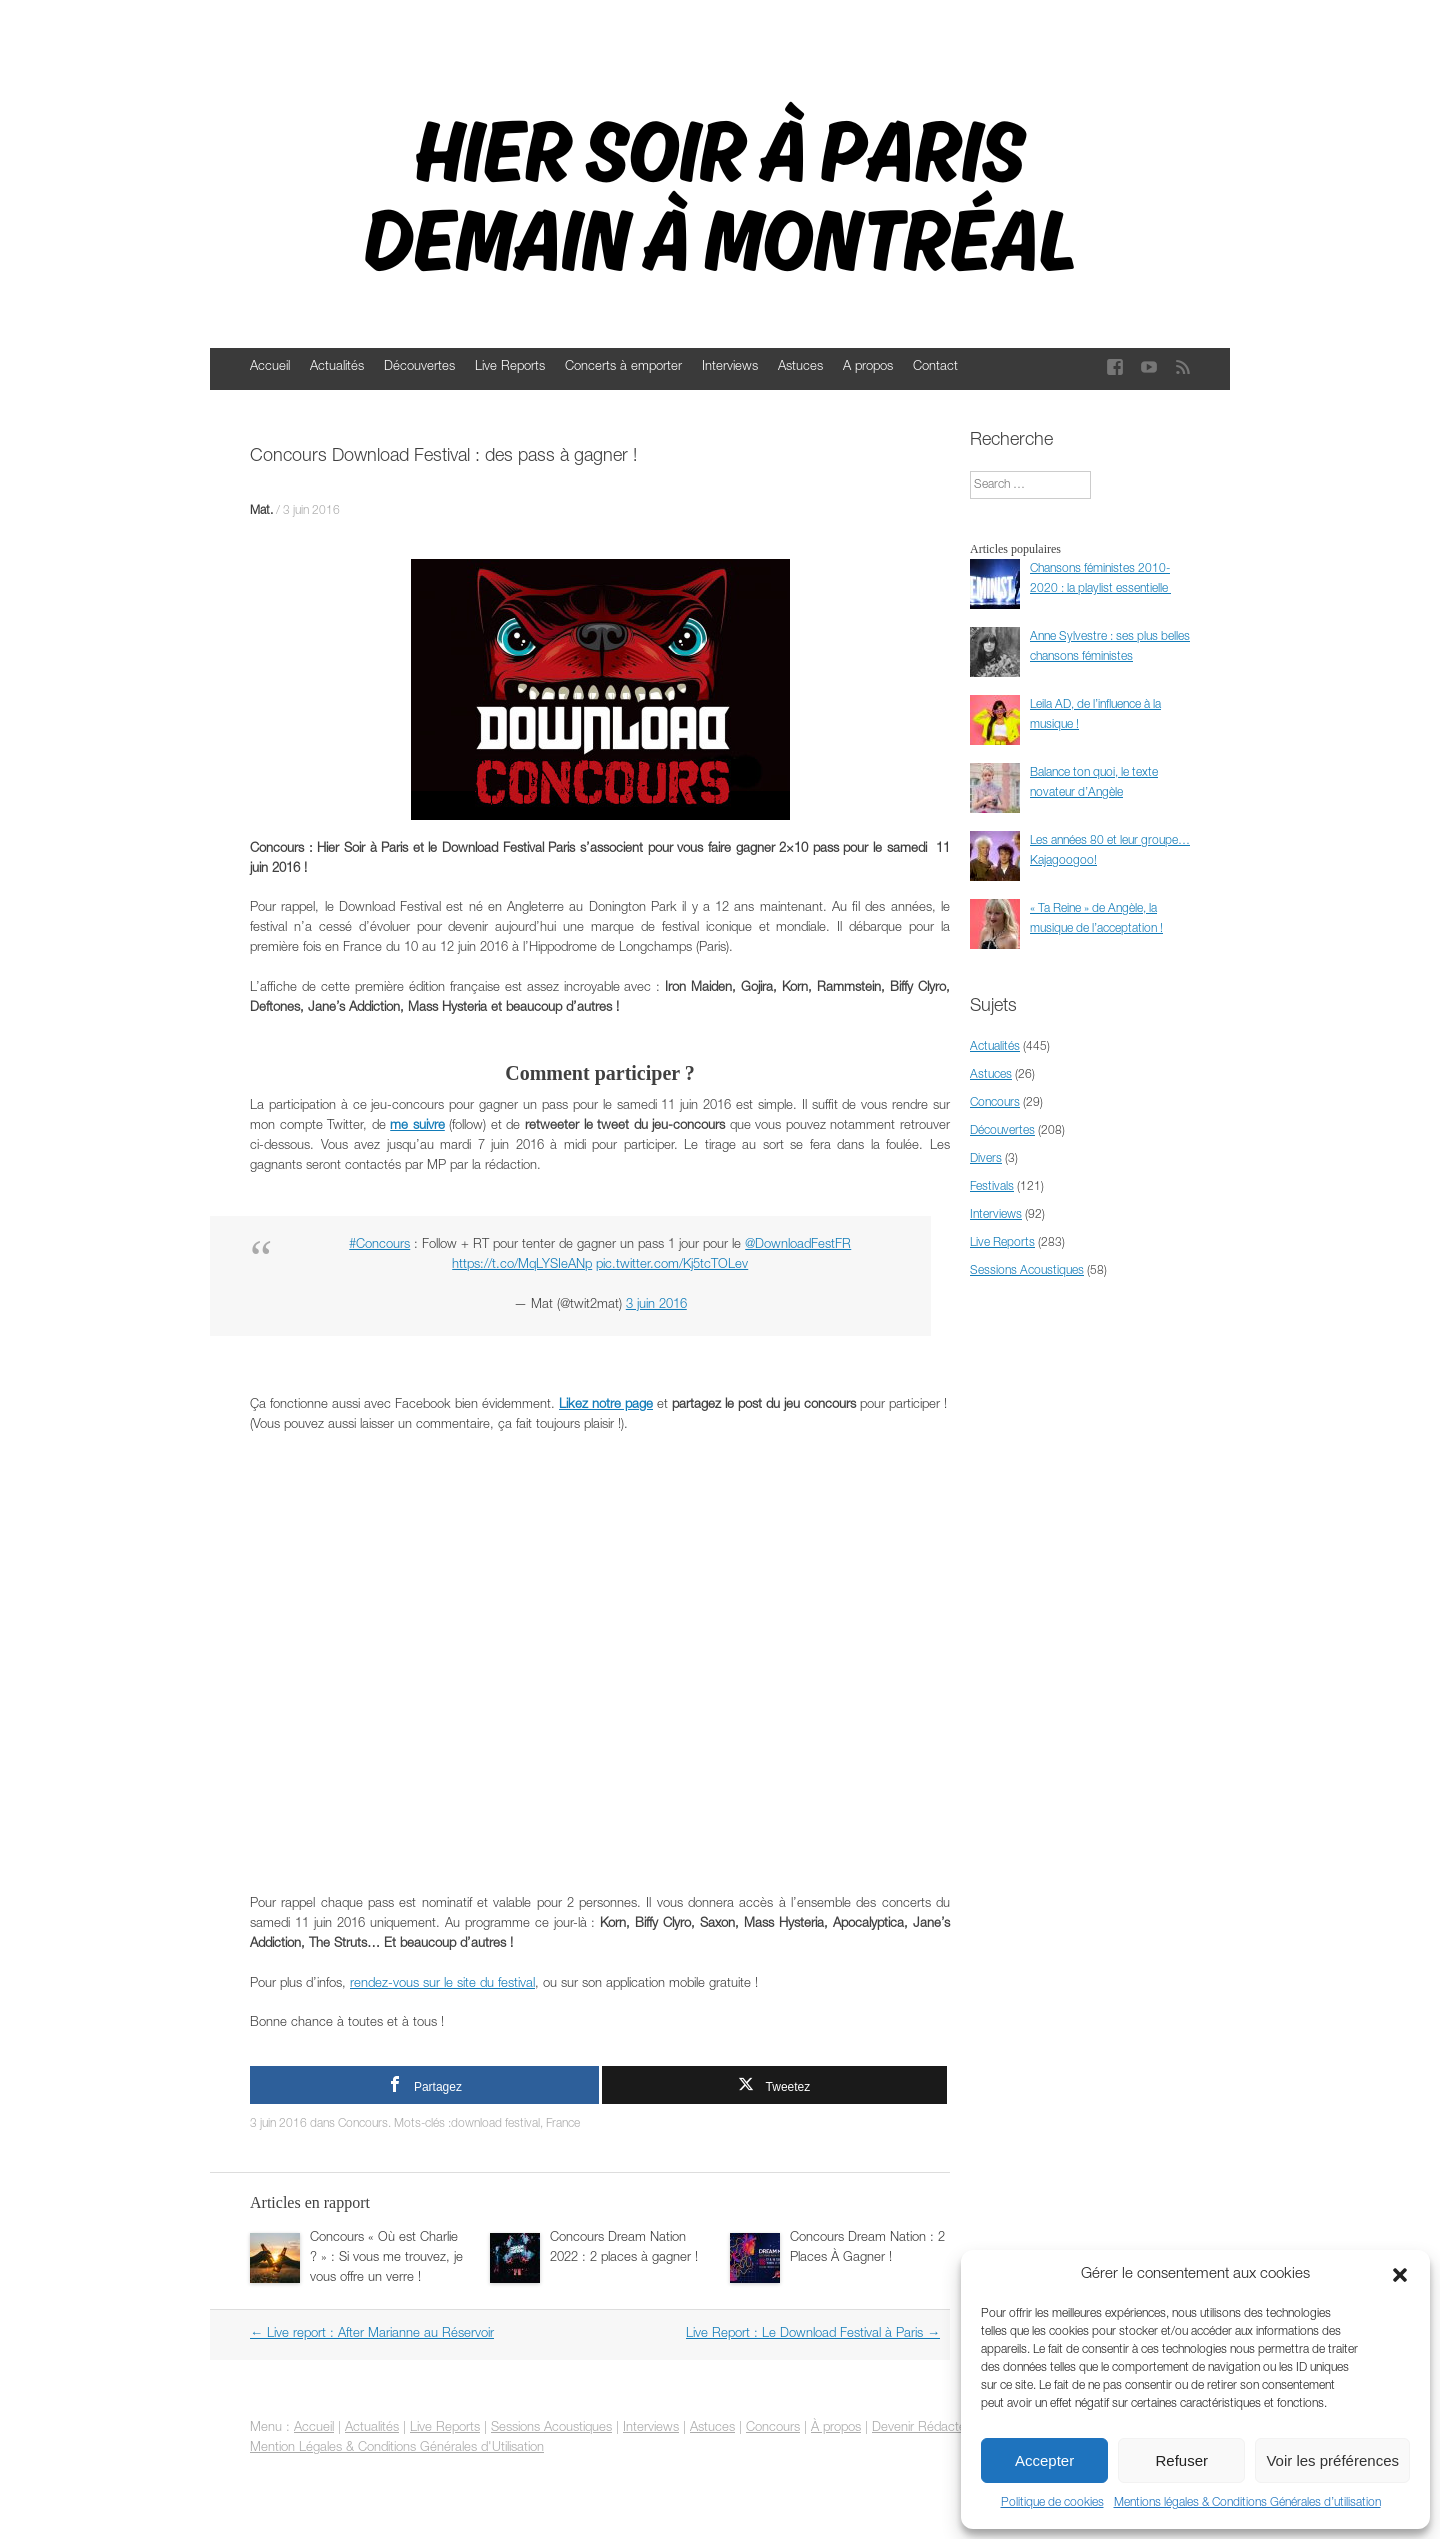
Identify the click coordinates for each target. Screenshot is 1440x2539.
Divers (986, 1159)
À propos (836, 2428)
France (563, 2124)
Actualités (337, 367)
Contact (935, 367)
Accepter (1044, 2460)
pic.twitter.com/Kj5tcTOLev (672, 1265)
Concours (363, 2124)
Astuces (800, 367)
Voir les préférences (1332, 2460)
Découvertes (419, 367)
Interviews (730, 367)
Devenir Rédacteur (924, 2428)
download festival (495, 2124)
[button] (1400, 2275)
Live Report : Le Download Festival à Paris (813, 2334)
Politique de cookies (1052, 2503)
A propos (868, 367)
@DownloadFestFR (798, 1245)
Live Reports (510, 367)
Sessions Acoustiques (1027, 1271)
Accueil (270, 367)
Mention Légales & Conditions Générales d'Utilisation (397, 2448)
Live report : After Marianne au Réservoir (372, 2334)
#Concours (379, 1245)
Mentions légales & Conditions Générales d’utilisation (1247, 2503)
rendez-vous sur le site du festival (442, 1984)
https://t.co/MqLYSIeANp (522, 1265)
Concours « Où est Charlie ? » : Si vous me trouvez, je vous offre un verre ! (386, 2258)
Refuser (1182, 2460)
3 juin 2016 (311, 511)
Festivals (992, 1187)
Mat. (261, 511)
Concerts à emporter (623, 367)
